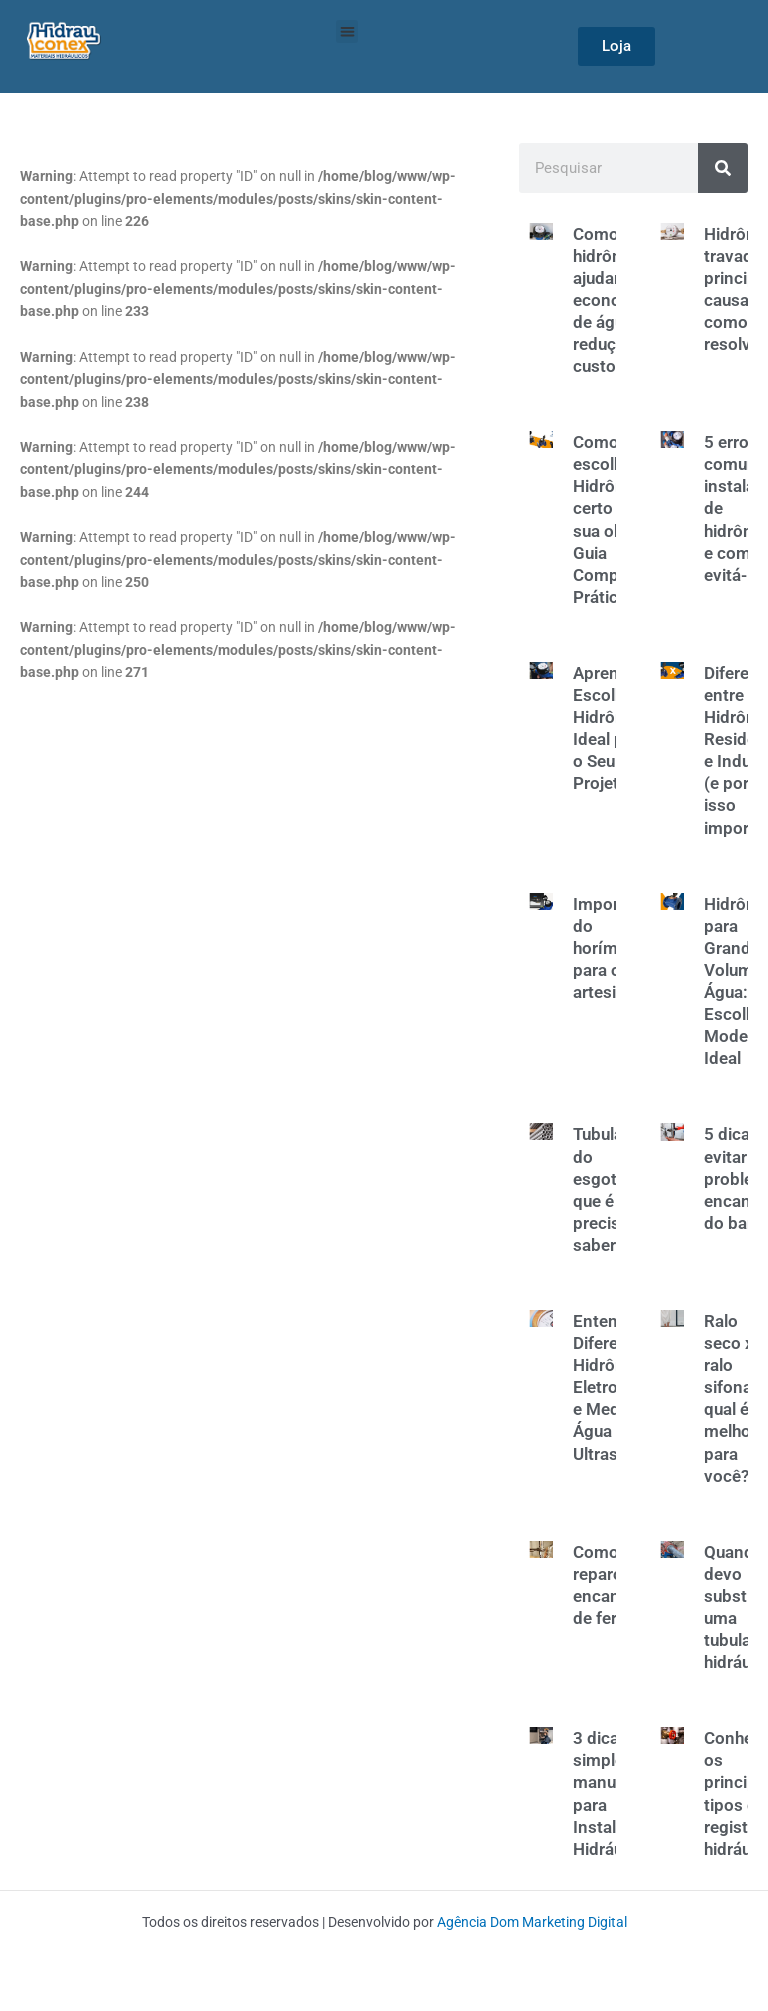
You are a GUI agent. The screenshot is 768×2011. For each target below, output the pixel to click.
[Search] (723, 168)
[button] (347, 31)
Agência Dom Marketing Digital (532, 1922)
